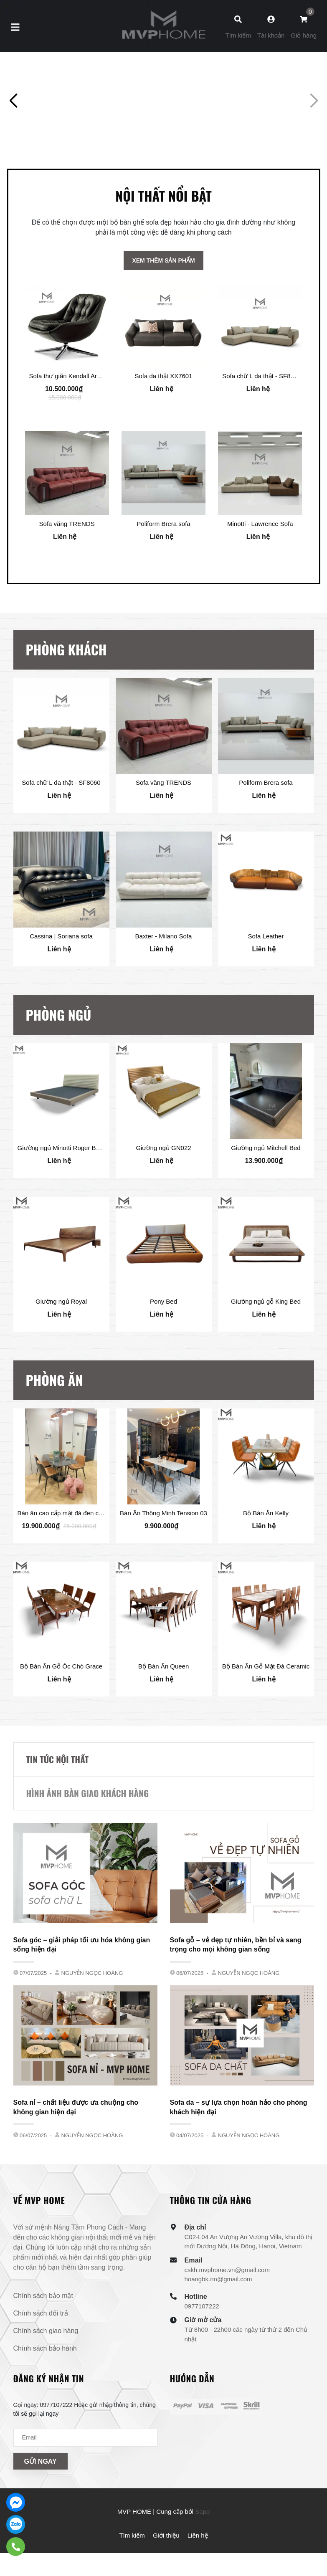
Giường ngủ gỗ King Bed (266, 1335)
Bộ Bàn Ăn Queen (163, 1700)
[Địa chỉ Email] (85, 2472)
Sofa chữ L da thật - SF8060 (261, 409)
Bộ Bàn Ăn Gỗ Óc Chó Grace (61, 1700)
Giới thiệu (166, 2570)
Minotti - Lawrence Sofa (260, 557)
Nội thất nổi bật (163, 228)
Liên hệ (198, 2570)
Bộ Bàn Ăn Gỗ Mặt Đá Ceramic (265, 1700)
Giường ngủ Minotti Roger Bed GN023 (71, 1181)
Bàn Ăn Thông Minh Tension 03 (163, 1547)
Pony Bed (163, 1335)
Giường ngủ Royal (61, 1335)
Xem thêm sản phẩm (163, 294)
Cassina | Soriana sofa (61, 969)
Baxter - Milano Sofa (163, 969)
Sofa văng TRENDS (67, 557)
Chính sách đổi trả (40, 2347)
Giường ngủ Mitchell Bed (265, 1181)
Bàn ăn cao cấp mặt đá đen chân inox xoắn (78, 1547)
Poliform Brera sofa (163, 557)
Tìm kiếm (131, 2570)
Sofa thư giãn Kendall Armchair (72, 409)
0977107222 (202, 2340)
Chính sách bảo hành (45, 2382)
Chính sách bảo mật (43, 2330)
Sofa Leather (266, 969)
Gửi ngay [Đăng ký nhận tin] (40, 2496)
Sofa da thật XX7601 (163, 409)
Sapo (202, 2546)
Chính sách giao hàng (46, 2365)
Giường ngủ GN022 (163, 1181)
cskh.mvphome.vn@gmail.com (227, 2304)
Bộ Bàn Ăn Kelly (266, 1547)
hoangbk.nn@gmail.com (218, 2314)
